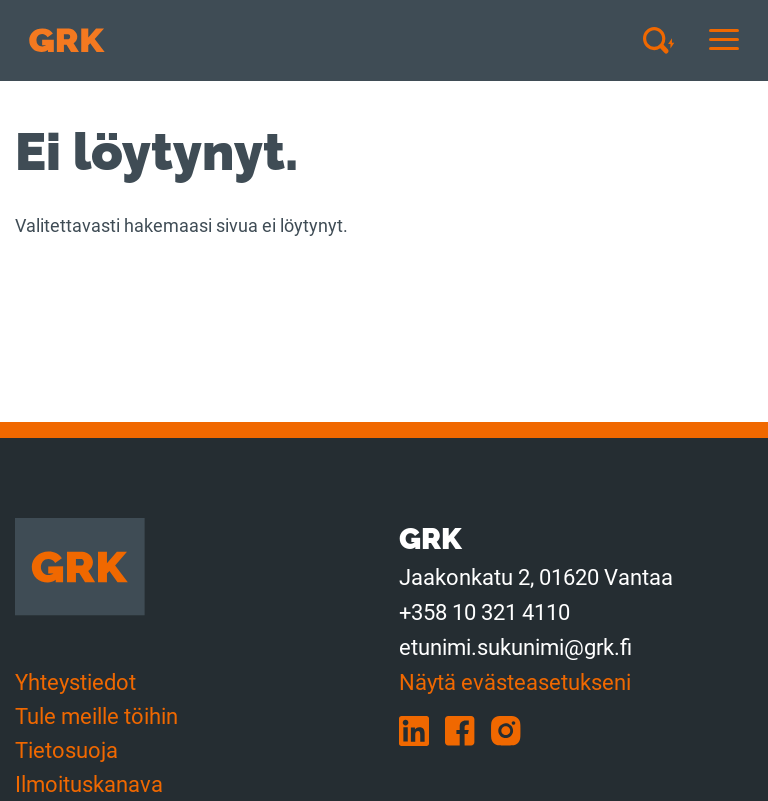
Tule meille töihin (96, 716)
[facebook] (468, 729)
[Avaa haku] (666, 40)
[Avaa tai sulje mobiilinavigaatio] (724, 40)
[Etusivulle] (67, 40)
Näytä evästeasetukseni (515, 682)
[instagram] (512, 729)
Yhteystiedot (75, 682)
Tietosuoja (66, 750)
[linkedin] (422, 729)
